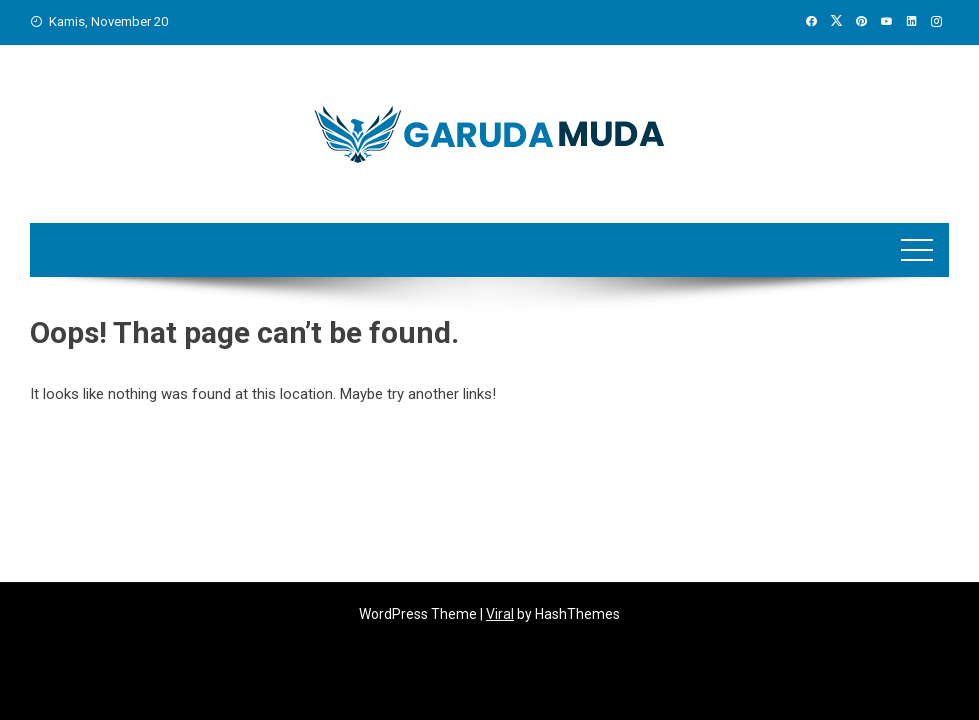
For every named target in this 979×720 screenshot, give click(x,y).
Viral (500, 614)
